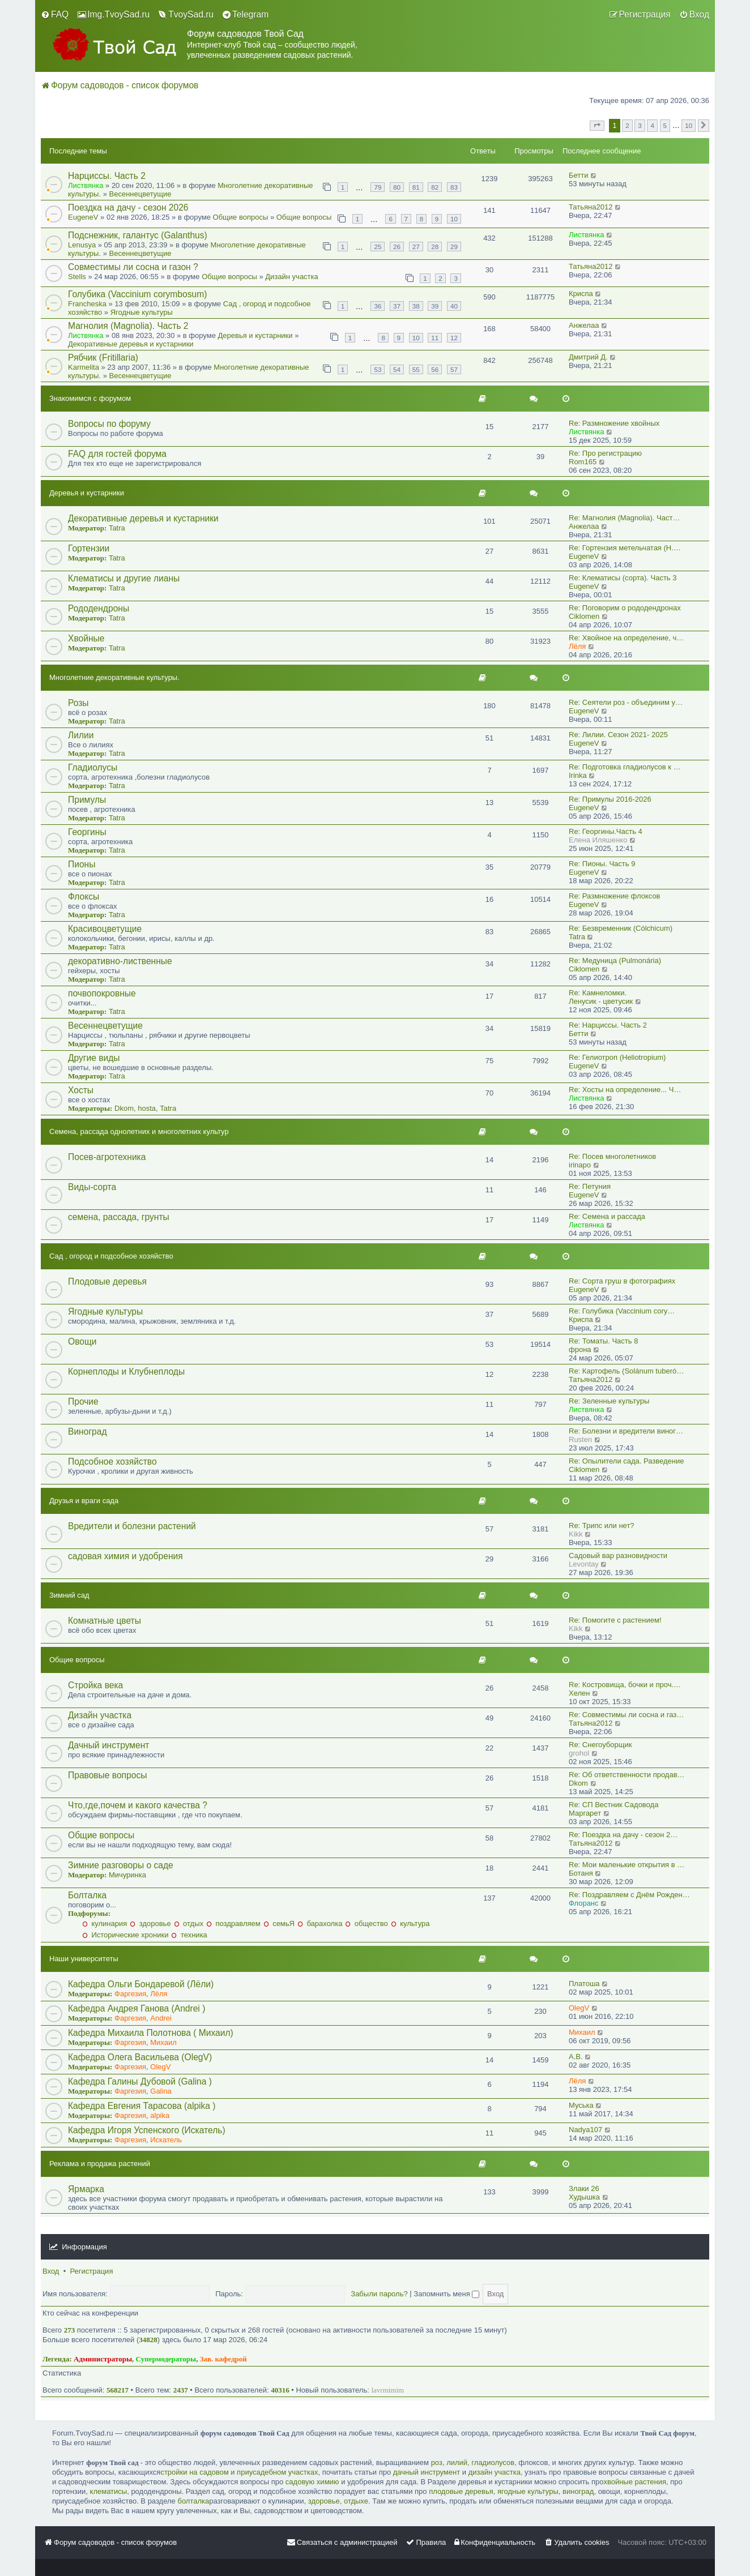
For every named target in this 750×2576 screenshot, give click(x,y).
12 (454, 337)
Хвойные (86, 638)
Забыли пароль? (379, 2294)
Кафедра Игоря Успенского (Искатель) (146, 2130)
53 (377, 369)
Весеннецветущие (140, 194)
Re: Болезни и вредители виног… (626, 1431)
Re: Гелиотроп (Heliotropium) (617, 1057)
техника (189, 1935)
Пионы (81, 864)
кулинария (104, 1923)
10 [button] (688, 125)
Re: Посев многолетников (612, 1156)
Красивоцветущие (105, 929)
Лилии (80, 735)
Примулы (87, 800)
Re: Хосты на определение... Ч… (625, 1089)
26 (396, 246)
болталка (193, 2501)
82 (434, 187)
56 (434, 369)
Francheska (87, 303)
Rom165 (582, 461)
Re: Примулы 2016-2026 (610, 799)
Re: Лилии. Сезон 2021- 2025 (618, 734)
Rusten (580, 1439)
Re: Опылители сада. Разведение (626, 1461)
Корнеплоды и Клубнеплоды (126, 1371)
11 (434, 337)
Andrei (161, 2018)
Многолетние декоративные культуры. (114, 677)
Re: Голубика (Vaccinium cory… (622, 1311)
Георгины (87, 832)
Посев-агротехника (107, 1157)
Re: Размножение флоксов (614, 896)
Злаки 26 (584, 2188)
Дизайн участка (291, 276)
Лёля (577, 646)
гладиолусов (492, 2462)
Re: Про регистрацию (605, 453)
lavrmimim (387, 2390)
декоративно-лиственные (120, 961)
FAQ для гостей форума (117, 454)
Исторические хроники (125, 1935)
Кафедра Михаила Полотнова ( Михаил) (150, 2033)
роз (436, 2462)
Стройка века (95, 1685)
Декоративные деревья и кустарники (131, 344)
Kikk (576, 1534)
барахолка (319, 1923)
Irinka (578, 775)
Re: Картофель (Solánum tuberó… (626, 1371)
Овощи (82, 1341)
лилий (456, 2462)
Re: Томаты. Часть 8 (603, 1341)
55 (416, 369)
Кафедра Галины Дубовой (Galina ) (140, 2081)
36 (377, 306)
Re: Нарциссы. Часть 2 (608, 1025)
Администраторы (103, 2359)
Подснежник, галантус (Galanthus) (137, 235)
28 (434, 246)
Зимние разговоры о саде (120, 1865)
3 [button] (640, 125)
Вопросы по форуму (109, 424)
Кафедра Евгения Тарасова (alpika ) (142, 2106)
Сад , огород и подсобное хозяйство (111, 1256)
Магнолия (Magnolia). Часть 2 (128, 326)
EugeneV (83, 217)
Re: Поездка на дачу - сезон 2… (623, 1834)
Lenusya (82, 245)
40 (454, 306)
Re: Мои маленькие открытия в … (626, 1864)
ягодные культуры (528, 2491)
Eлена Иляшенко (598, 840)
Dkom (124, 1108)
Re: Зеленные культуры (609, 1401)
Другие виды (94, 1058)
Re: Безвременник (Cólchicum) (620, 928)
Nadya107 (585, 2129)
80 (396, 187)
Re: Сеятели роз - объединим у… (626, 702)
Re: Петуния (590, 1186)
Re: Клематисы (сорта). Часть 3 (623, 578)
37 (396, 306)
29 (454, 246)
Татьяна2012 (590, 207)
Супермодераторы (166, 2359)
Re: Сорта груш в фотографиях (622, 1281)
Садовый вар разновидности (618, 1555)
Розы (78, 703)
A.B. (576, 2056)
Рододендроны (98, 608)
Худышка (584, 2197)
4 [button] (652, 125)
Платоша (584, 1983)
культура (410, 1923)
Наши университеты (83, 1958)
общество (366, 1923)
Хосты (80, 1090)
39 (434, 306)
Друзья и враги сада (83, 1500)
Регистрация (91, 2271)
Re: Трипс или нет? (601, 1525)
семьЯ (279, 1923)
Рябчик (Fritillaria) (103, 357)
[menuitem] (55, 15)
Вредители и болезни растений (132, 1526)
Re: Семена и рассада (607, 1216)
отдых (188, 1923)
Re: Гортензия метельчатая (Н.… (625, 548)
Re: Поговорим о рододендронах (625, 608)
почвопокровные (102, 993)
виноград (578, 2491)
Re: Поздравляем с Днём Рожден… (629, 1894)
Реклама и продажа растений (99, 2163)
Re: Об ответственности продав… (627, 1774)
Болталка (87, 1895)
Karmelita (83, 367)
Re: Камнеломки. (598, 993)
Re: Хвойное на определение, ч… (626, 638)
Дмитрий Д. (588, 357)
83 (454, 187)
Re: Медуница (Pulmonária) (615, 960)
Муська (581, 2105)
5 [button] (665, 125)
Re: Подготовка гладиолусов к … (625, 767)
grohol (579, 1753)
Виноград (87, 1431)
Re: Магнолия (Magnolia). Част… (624, 518)
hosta (147, 1108)
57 (454, 369)
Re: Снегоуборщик (600, 1744)
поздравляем (233, 1923)
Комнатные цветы (104, 1620)
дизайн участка (494, 2472)
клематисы (108, 2491)
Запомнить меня (446, 2294)
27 (416, 246)
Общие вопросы (241, 217)
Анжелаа (584, 325)
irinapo (580, 1165)
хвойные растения (634, 2481)
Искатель (166, 2140)
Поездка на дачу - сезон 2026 (128, 207)
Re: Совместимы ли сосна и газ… (626, 1714)
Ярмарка (86, 2189)
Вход (50, 2271)
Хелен (579, 1693)
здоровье (150, 1923)
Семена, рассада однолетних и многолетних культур (139, 1131)
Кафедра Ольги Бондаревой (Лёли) (141, 1984)
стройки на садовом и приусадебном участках (239, 2472)
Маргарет (585, 1813)
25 (377, 246)
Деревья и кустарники (255, 335)
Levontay (584, 1564)
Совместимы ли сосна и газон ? (133, 267)
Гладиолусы (92, 767)
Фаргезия (130, 1993)
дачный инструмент (426, 2472)
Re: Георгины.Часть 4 (605, 831)
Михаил (163, 2042)
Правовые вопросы (107, 1775)
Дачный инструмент (108, 1745)
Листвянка (85, 185)
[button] (597, 126)
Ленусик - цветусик (601, 1001)
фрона (580, 1349)
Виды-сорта (92, 1187)
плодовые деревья (461, 2491)
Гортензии (88, 548)
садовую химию (312, 2481)
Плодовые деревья (107, 1281)
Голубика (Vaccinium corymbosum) (137, 294)
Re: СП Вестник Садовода (613, 1804)
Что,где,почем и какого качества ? (137, 1805)
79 (377, 187)
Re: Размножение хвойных (614, 423)
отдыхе (356, 2501)
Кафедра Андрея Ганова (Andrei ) (136, 2008)
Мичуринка (127, 1875)
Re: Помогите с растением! (615, 1620)
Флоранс (584, 1903)
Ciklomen (584, 616)
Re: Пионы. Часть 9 (602, 863)
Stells (77, 276)
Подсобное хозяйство (112, 1461)
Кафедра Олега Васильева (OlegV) (140, 2057)
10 (454, 218)
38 (416, 306)
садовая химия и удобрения (125, 1556)
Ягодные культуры (141, 312)
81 (416, 187)
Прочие (83, 1401)
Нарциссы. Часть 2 (107, 176)
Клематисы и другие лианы (124, 578)
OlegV (579, 2008)
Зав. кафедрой (223, 2359)
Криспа (581, 293)
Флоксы (83, 896)
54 (396, 369)
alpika (159, 2115)
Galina (161, 2091)
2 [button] (627, 125)
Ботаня (581, 1873)
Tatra (117, 528)
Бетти (579, 175)
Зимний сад (69, 1595)
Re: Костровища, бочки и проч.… (625, 1684)
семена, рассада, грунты (118, 1217)
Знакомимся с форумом (90, 398)
